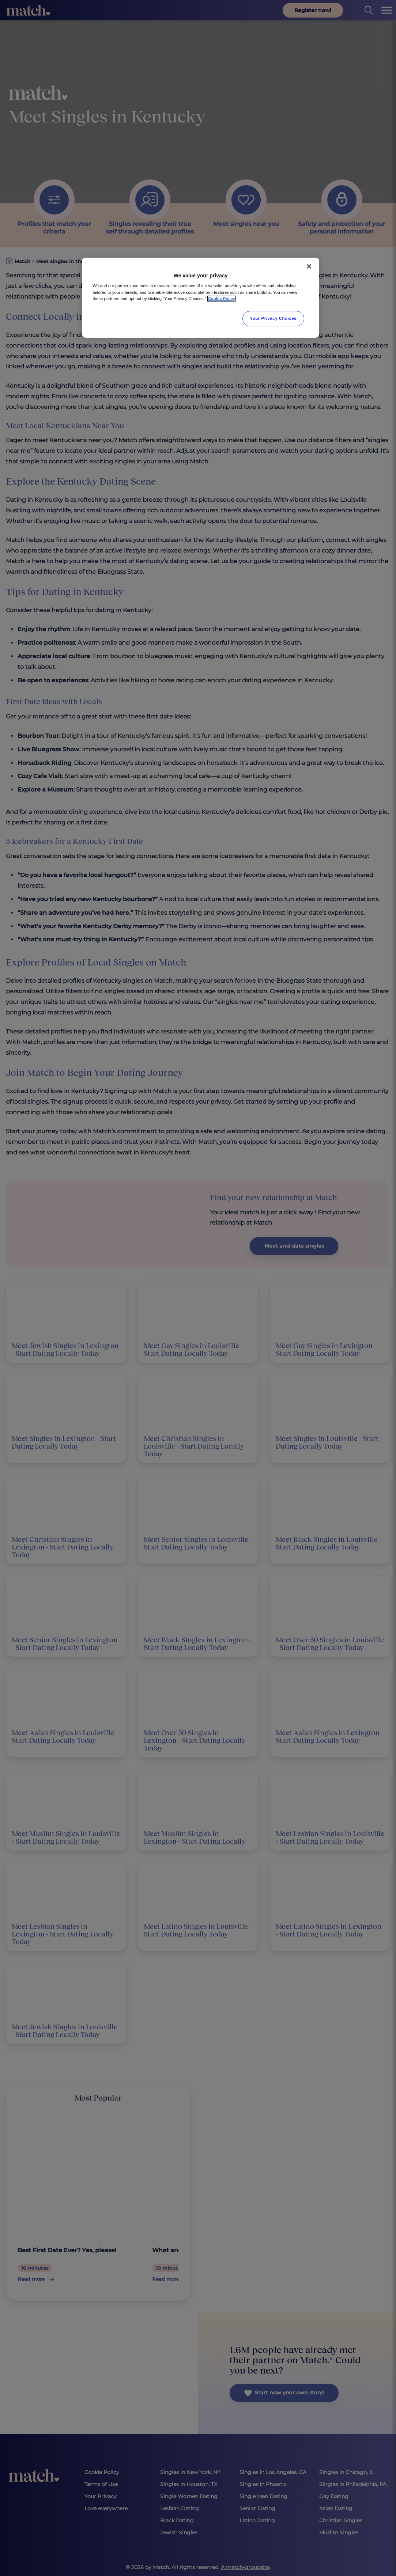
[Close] (309, 266)
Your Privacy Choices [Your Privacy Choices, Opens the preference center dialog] (273, 318)
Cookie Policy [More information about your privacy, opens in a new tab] (221, 298)
